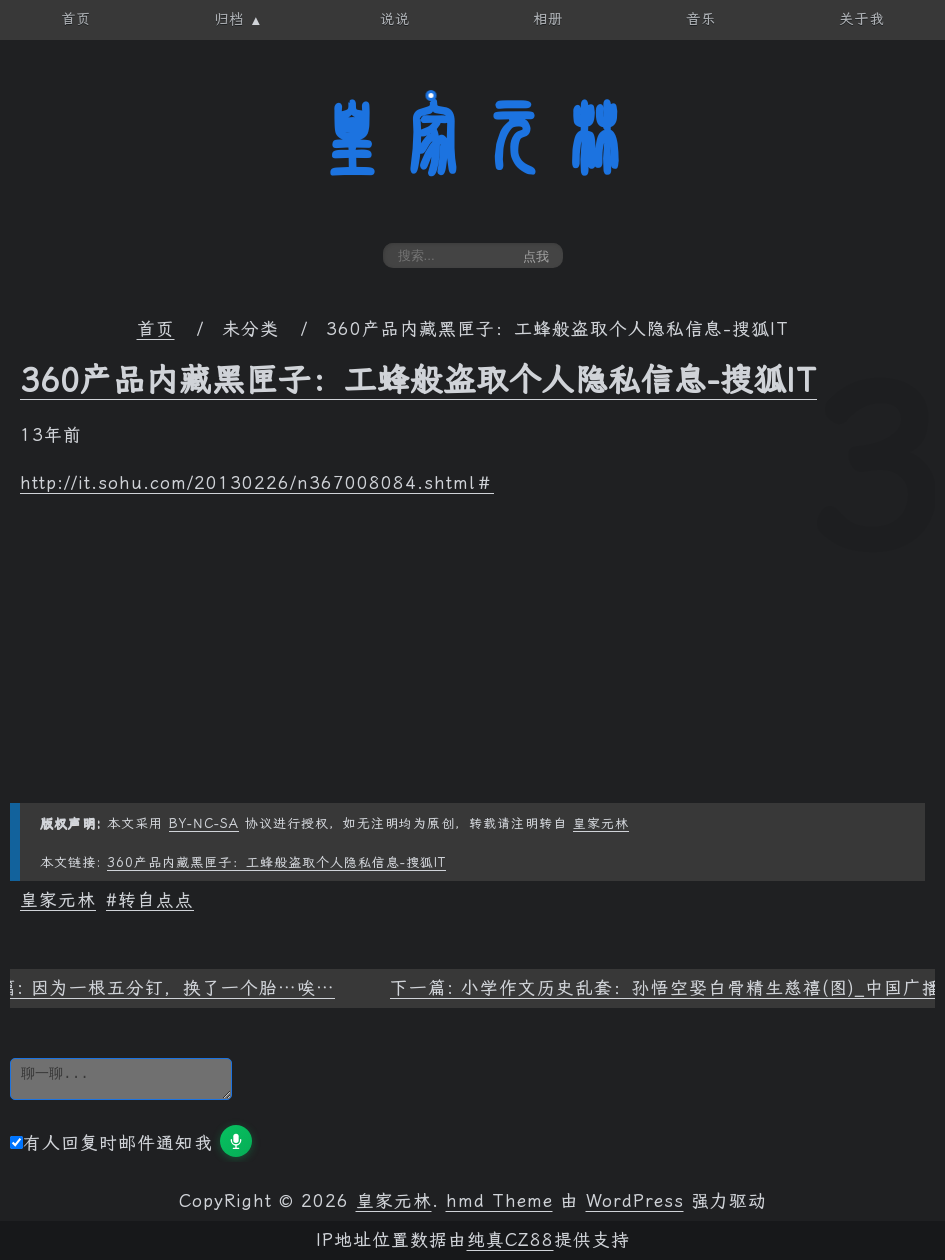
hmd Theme (499, 1201)
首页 (156, 329)
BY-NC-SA (204, 823)
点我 (536, 256)
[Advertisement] (472, 663)
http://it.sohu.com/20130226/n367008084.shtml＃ (257, 483)
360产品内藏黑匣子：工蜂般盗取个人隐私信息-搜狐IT (418, 380)
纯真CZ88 (510, 1240)
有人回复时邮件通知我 (111, 1143)
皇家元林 (473, 139)
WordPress (635, 1201)
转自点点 (156, 900)
